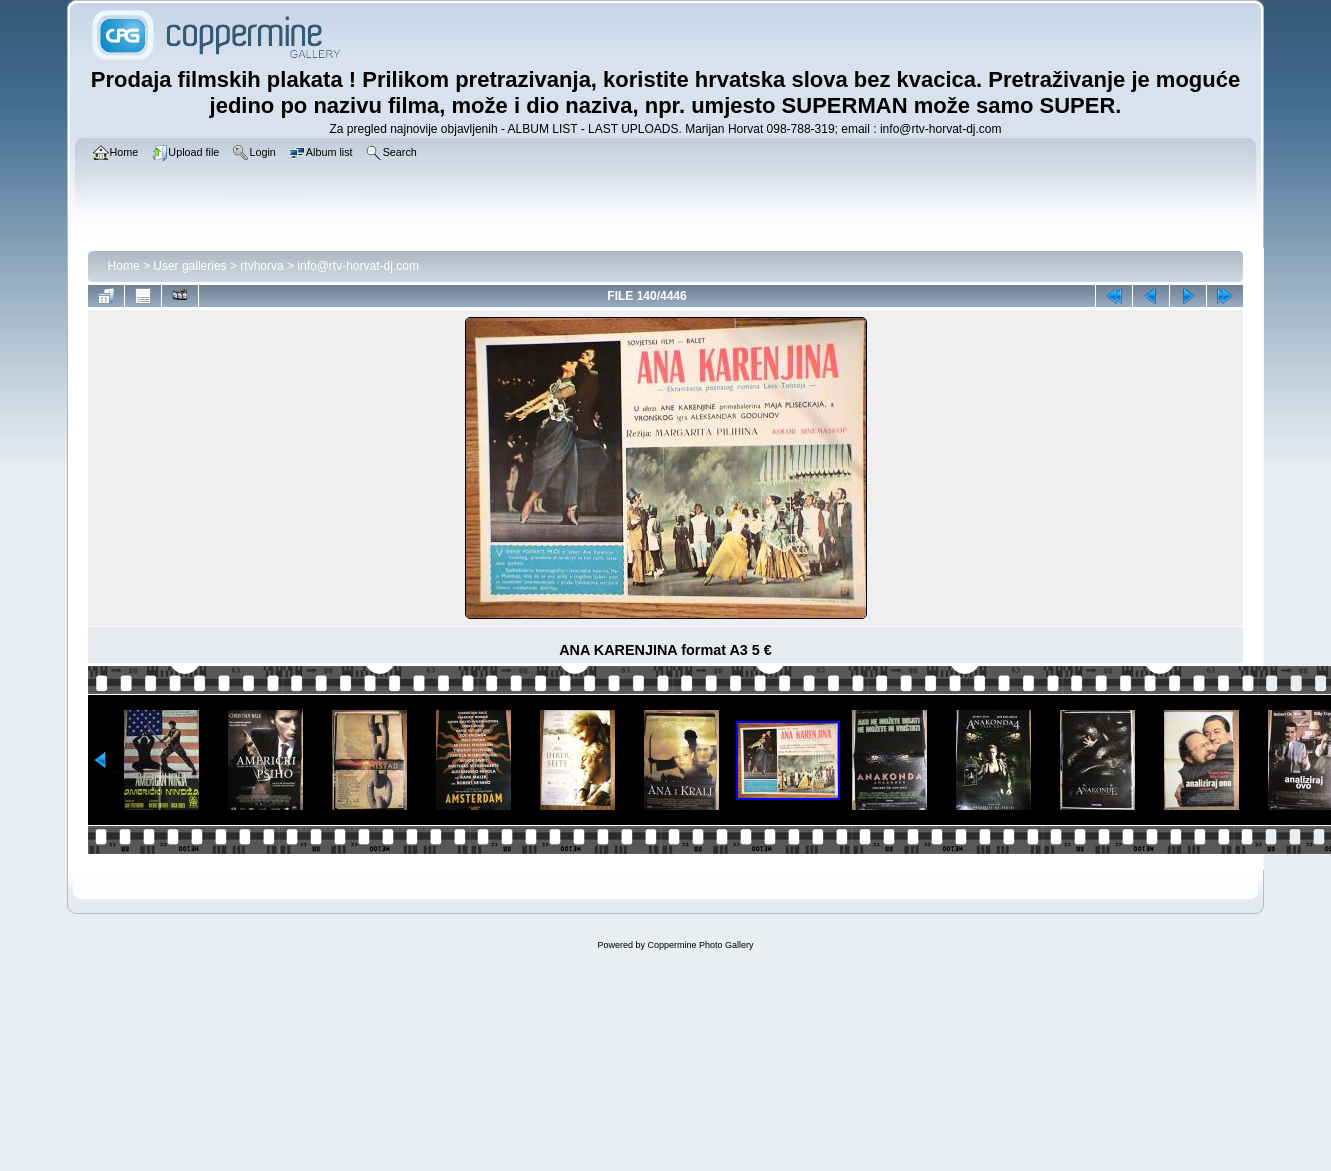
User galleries (189, 266)
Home (124, 266)
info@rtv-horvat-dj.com (358, 266)
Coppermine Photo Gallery (700, 945)
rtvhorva (261, 266)
